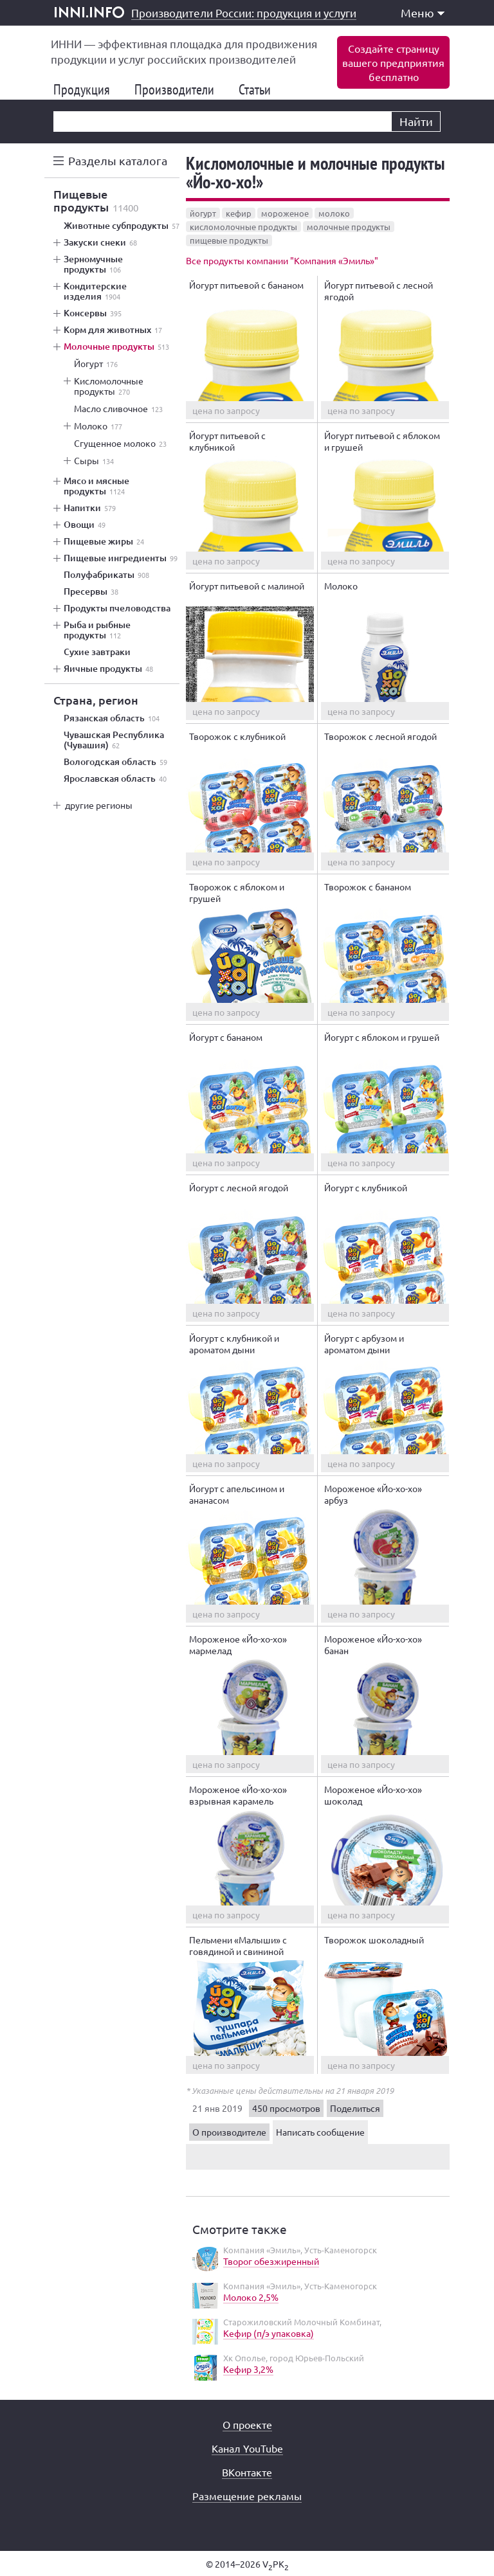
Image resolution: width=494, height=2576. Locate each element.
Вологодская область (115, 762)
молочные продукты (348, 226)
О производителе (229, 2132)
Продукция (86, 89)
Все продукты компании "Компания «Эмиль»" (282, 260)
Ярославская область (115, 778)
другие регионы (99, 805)
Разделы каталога (117, 160)
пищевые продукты (229, 240)
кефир (239, 213)
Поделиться (355, 2108)
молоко (334, 213)
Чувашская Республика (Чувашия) (114, 740)
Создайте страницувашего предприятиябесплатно (393, 62)
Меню (422, 12)
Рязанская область (112, 718)
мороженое (285, 213)
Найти (416, 121)
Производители (179, 89)
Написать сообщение (320, 2132)
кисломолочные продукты (243, 226)
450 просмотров (286, 2108)
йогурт (203, 213)
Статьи (260, 89)
